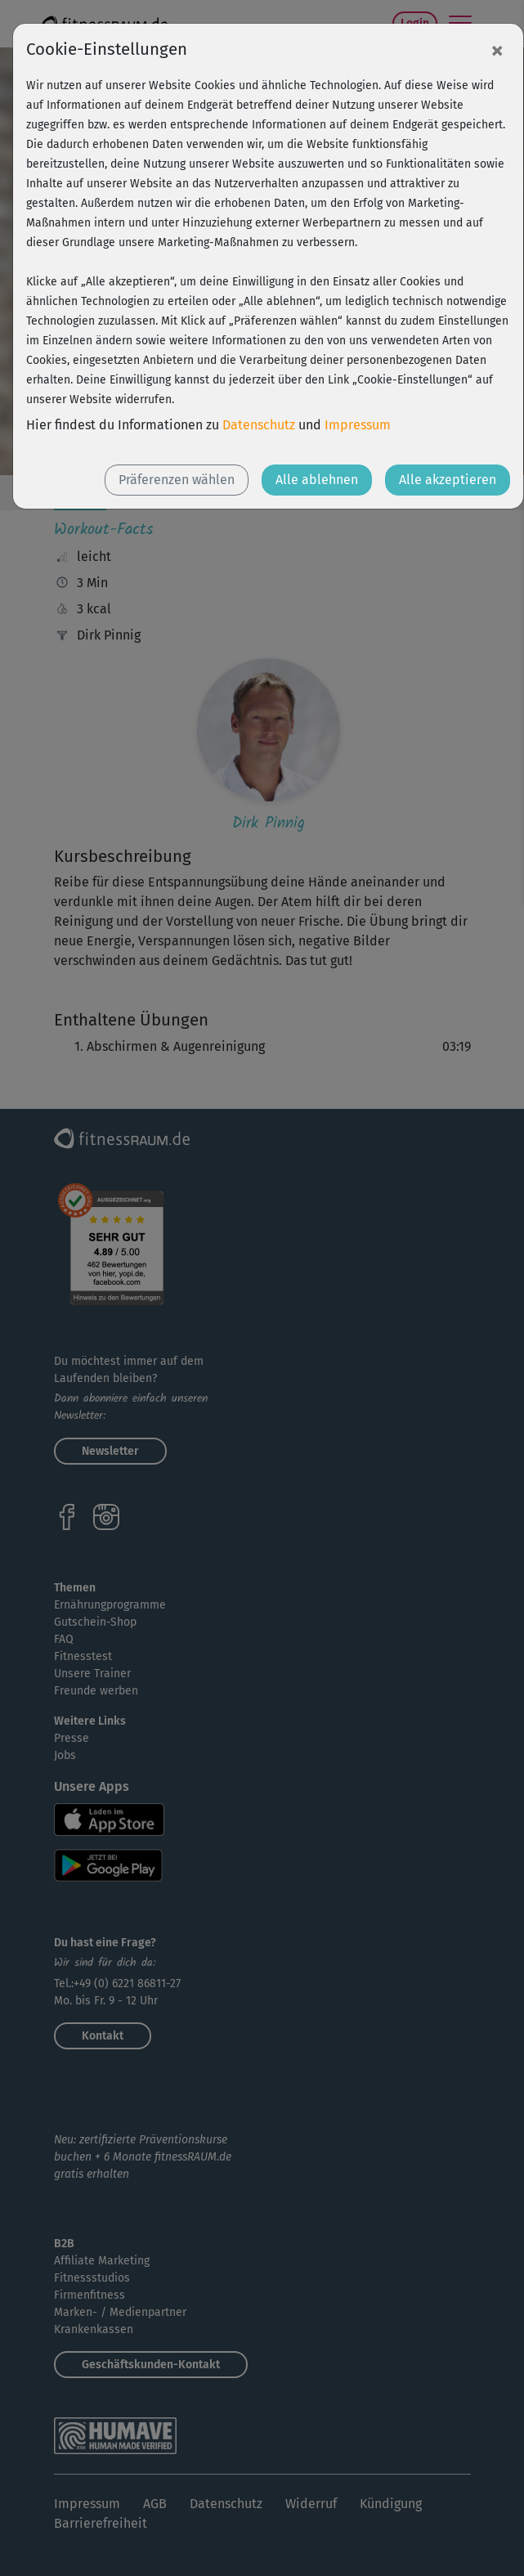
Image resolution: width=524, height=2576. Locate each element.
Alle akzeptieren (447, 479)
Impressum (358, 425)
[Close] (497, 50)
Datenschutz (258, 425)
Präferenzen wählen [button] (177, 479)
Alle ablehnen (316, 479)
